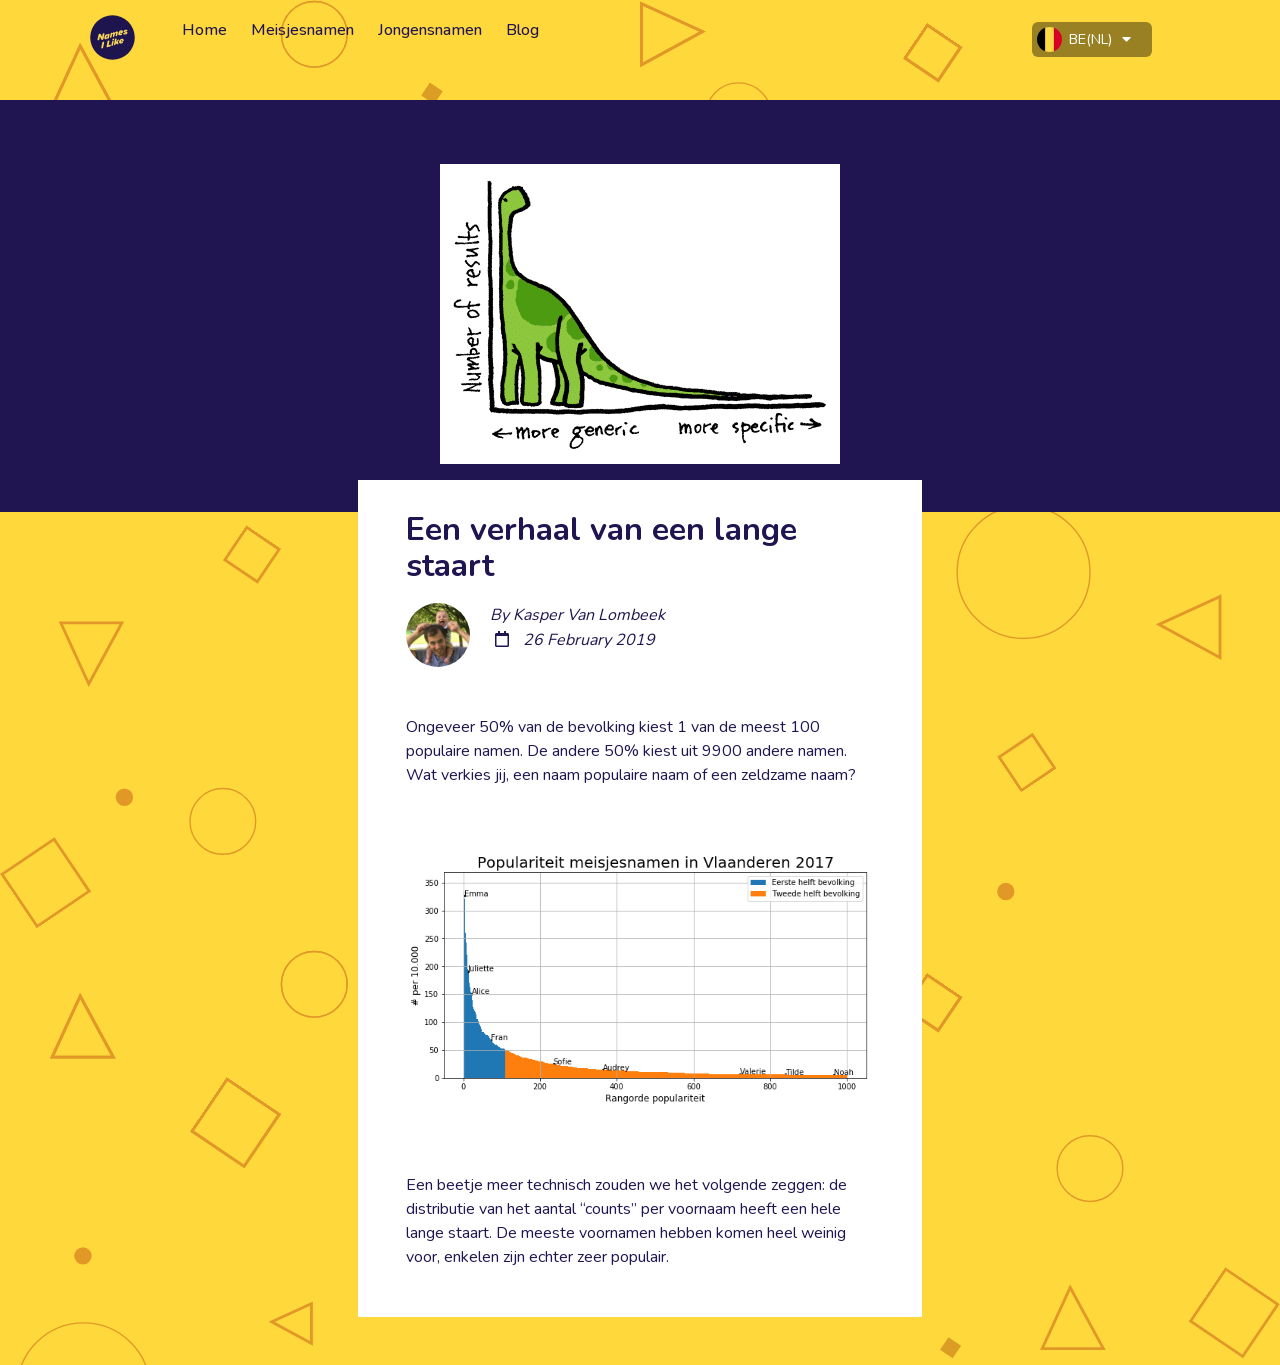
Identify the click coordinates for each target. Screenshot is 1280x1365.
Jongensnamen (430, 30)
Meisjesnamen (302, 30)
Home (204, 30)
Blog (522, 30)
